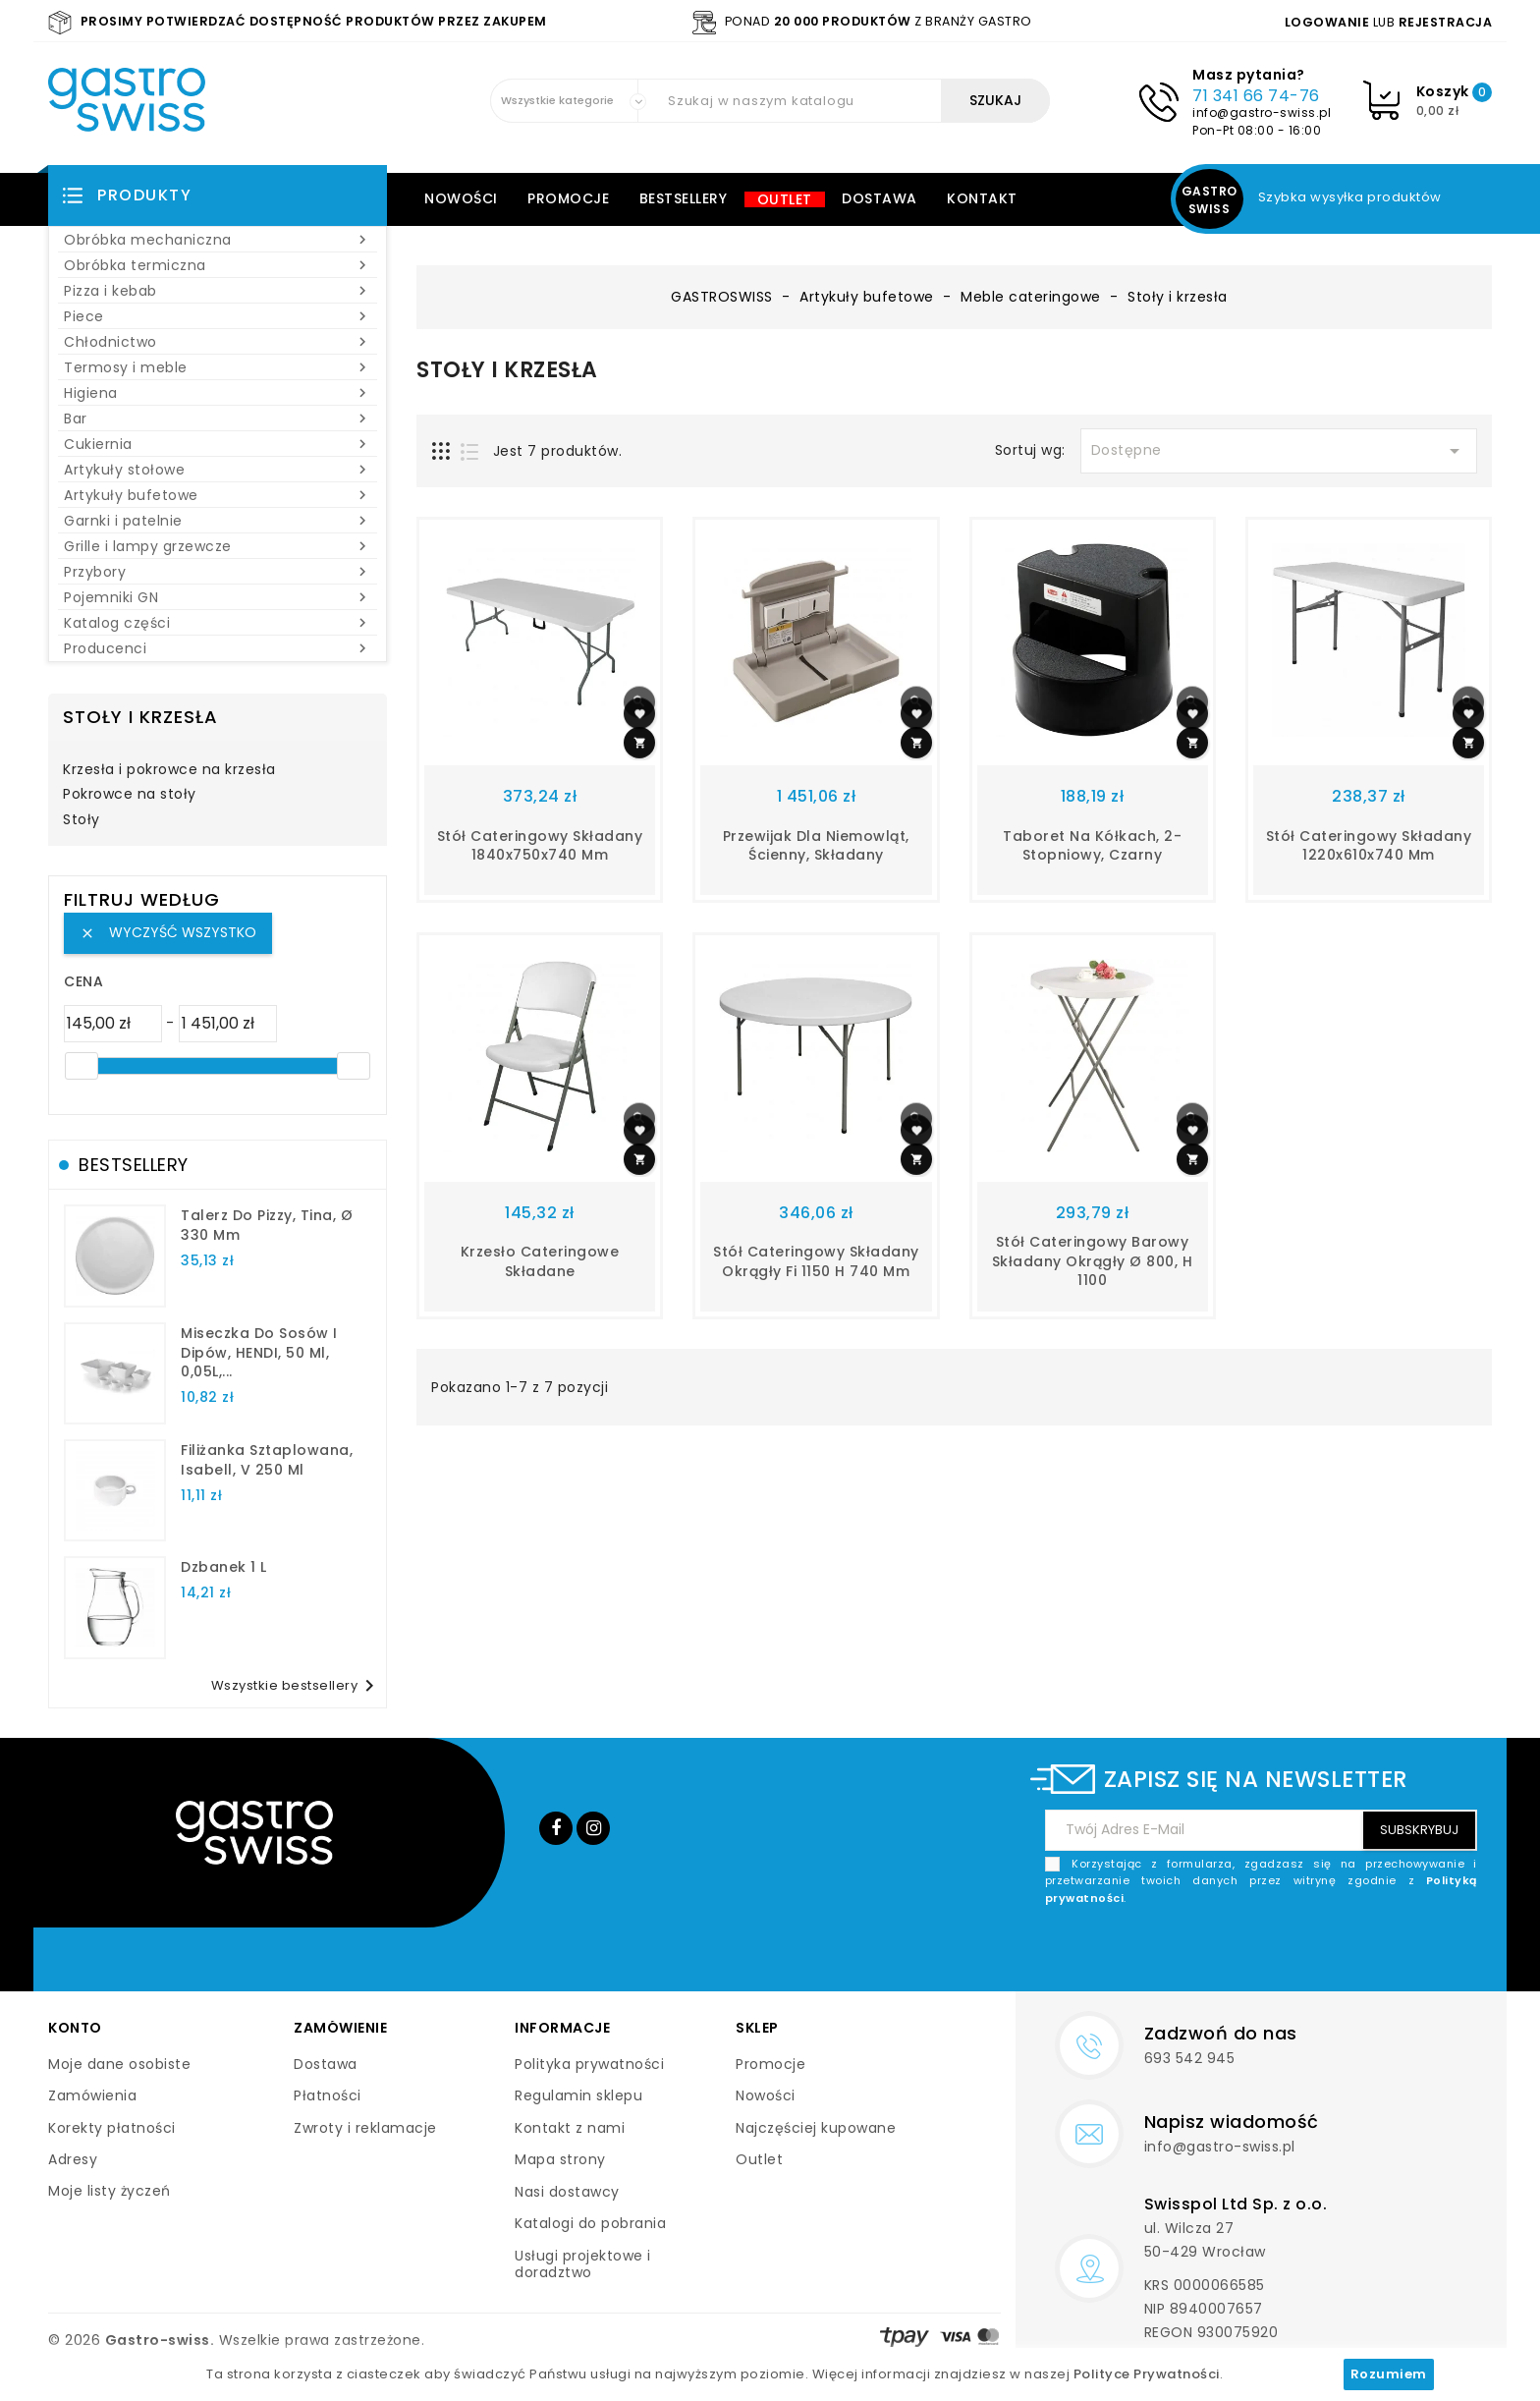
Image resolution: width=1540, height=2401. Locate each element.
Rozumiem (1388, 2374)
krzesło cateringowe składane (540, 1261)
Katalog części (217, 623)
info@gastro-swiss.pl (1261, 112)
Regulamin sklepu (578, 2095)
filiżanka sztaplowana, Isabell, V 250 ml (267, 1460)
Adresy (72, 2159)
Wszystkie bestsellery (296, 1686)
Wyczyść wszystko (168, 932)
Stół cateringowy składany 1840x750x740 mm (540, 845)
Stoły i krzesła (140, 716)
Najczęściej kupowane (816, 2128)
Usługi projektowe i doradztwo (583, 2264)
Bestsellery (683, 198)
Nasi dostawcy (567, 2192)
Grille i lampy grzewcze (217, 546)
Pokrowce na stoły (129, 795)
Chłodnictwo (217, 342)
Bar (217, 418)
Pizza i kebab (217, 291)
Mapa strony (560, 2159)
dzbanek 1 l (224, 1567)
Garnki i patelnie (217, 520)
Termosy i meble (217, 367)
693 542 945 (1190, 2058)
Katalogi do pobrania (590, 2223)
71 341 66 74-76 (1256, 95)
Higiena (217, 393)
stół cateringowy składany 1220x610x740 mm (1369, 845)
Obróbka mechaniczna (217, 240)
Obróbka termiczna (217, 265)
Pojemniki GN (217, 597)
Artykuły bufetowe (217, 495)
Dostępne (1278, 451)
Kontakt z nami (570, 2128)
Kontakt (982, 198)
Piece (217, 316)
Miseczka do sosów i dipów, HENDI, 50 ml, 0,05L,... (259, 1352)
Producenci (217, 648)
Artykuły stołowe (217, 469)
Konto (75, 2028)
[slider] (81, 1066)
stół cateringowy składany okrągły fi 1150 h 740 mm (816, 1261)
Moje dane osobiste (119, 2064)
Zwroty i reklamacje (365, 2128)
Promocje (568, 198)
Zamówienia (92, 2095)
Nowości (461, 198)
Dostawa (879, 198)
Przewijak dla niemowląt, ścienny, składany (816, 845)
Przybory (217, 572)
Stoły (81, 820)
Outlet (784, 199)
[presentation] (1328, 1953)
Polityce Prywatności (1146, 2374)
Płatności (327, 2095)
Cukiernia (217, 444)
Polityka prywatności (589, 2064)
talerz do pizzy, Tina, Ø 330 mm (267, 1225)
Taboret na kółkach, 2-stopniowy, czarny (1092, 845)
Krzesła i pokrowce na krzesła (169, 770)
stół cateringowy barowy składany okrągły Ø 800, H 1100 (1092, 1261)
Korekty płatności (112, 2128)
